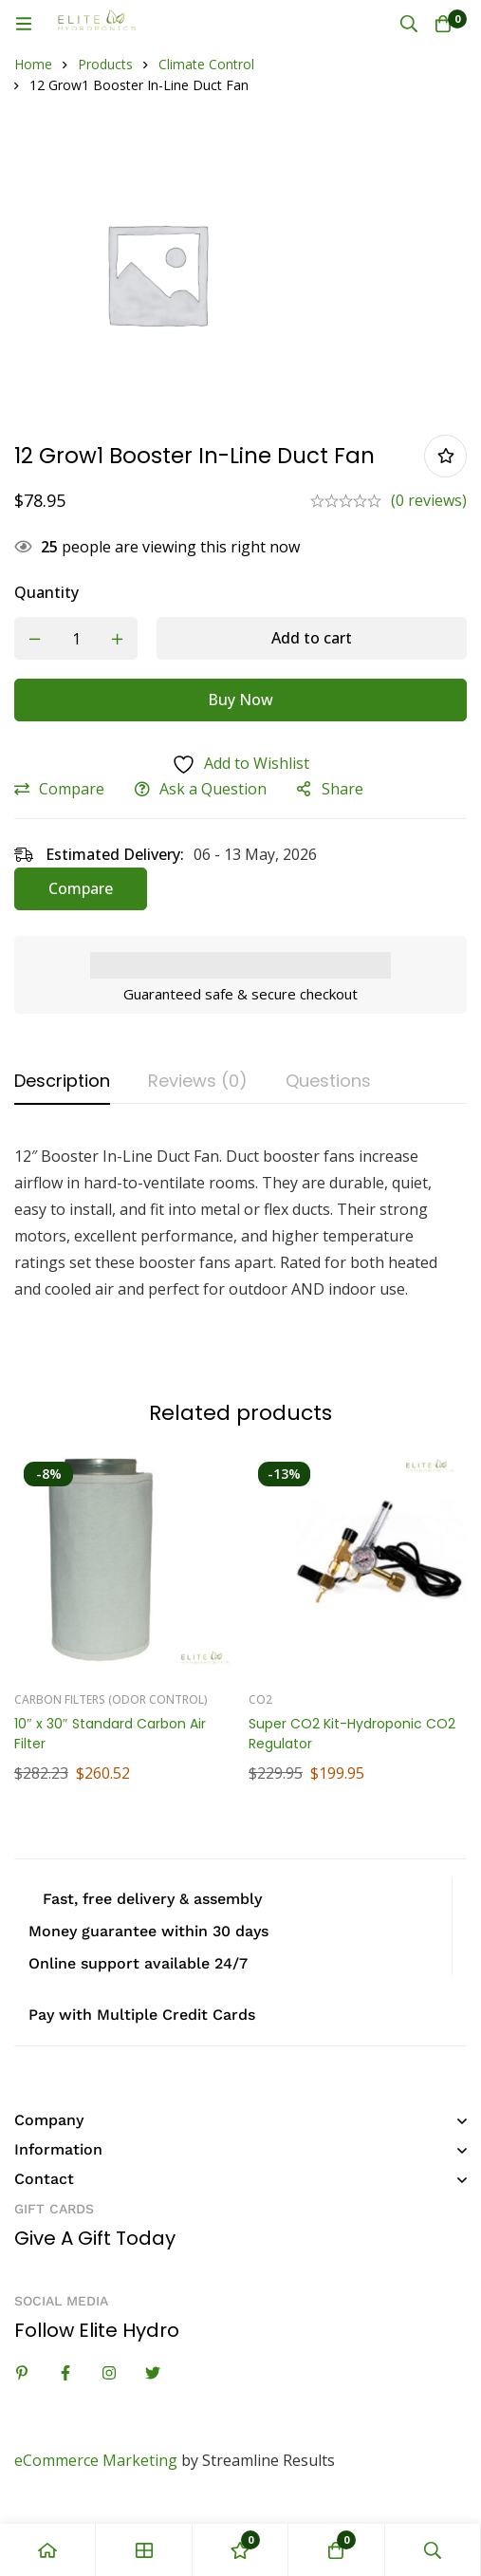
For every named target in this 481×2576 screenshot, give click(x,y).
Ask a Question (213, 788)
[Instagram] (109, 2372)
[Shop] (144, 2550)
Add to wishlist (445, 456)
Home (33, 64)
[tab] (62, 1082)
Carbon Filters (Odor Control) (111, 1699)
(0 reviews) (429, 500)
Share (342, 788)
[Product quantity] (76, 638)
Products (105, 64)
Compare (71, 788)
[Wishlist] (240, 2550)
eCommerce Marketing (95, 2460)
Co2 (260, 1699)
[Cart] (443, 23)
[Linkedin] (21, 2372)
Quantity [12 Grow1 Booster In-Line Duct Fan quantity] (46, 592)
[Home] (48, 2550)
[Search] (409, 23)
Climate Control (206, 64)
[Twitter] (152, 2372)
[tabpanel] (240, 1247)
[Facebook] (65, 2372)
